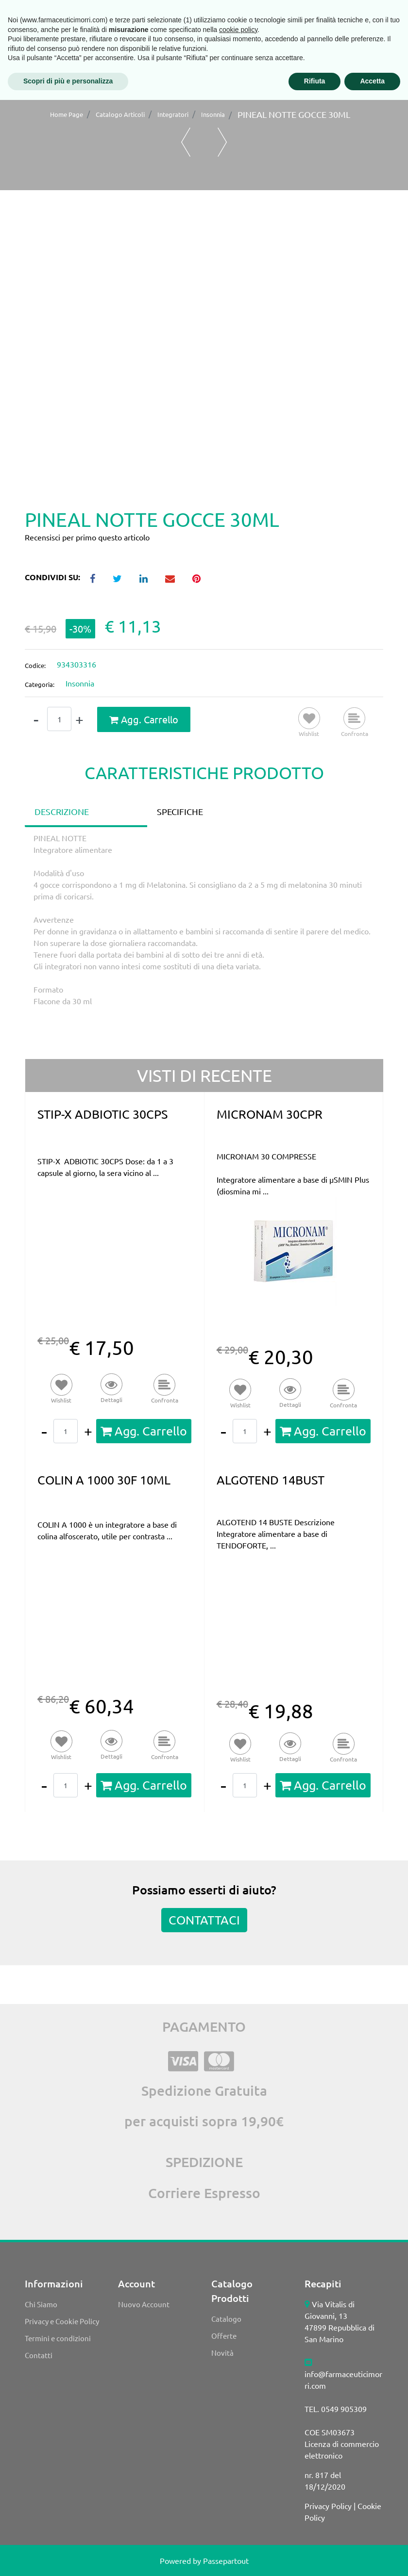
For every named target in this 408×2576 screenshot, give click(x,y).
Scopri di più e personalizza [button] (68, 2557)
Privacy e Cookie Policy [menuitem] (62, 2321)
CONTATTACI (204, 1919)
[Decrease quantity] (36, 720)
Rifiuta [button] (314, 2557)
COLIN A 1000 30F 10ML (103, 1479)
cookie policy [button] (238, 2506)
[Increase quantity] (79, 720)
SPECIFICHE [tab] (180, 811)
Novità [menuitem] (222, 2352)
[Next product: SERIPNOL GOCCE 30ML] (222, 142)
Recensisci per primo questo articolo (87, 537)
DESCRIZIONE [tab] (61, 811)
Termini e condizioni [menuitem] (58, 2338)
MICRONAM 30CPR (270, 1114)
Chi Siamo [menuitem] (41, 2304)
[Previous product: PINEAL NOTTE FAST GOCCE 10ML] (186, 142)
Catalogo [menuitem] (226, 2318)
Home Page (66, 114)
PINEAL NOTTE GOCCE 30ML (294, 114)
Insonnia (213, 114)
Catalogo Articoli (120, 114)
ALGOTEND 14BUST (270, 1479)
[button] (204, 363)
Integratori (172, 114)
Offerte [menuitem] (224, 2335)
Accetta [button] (372, 2557)
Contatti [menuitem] (38, 2355)
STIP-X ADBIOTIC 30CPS (102, 1114)
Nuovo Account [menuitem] (144, 2304)
